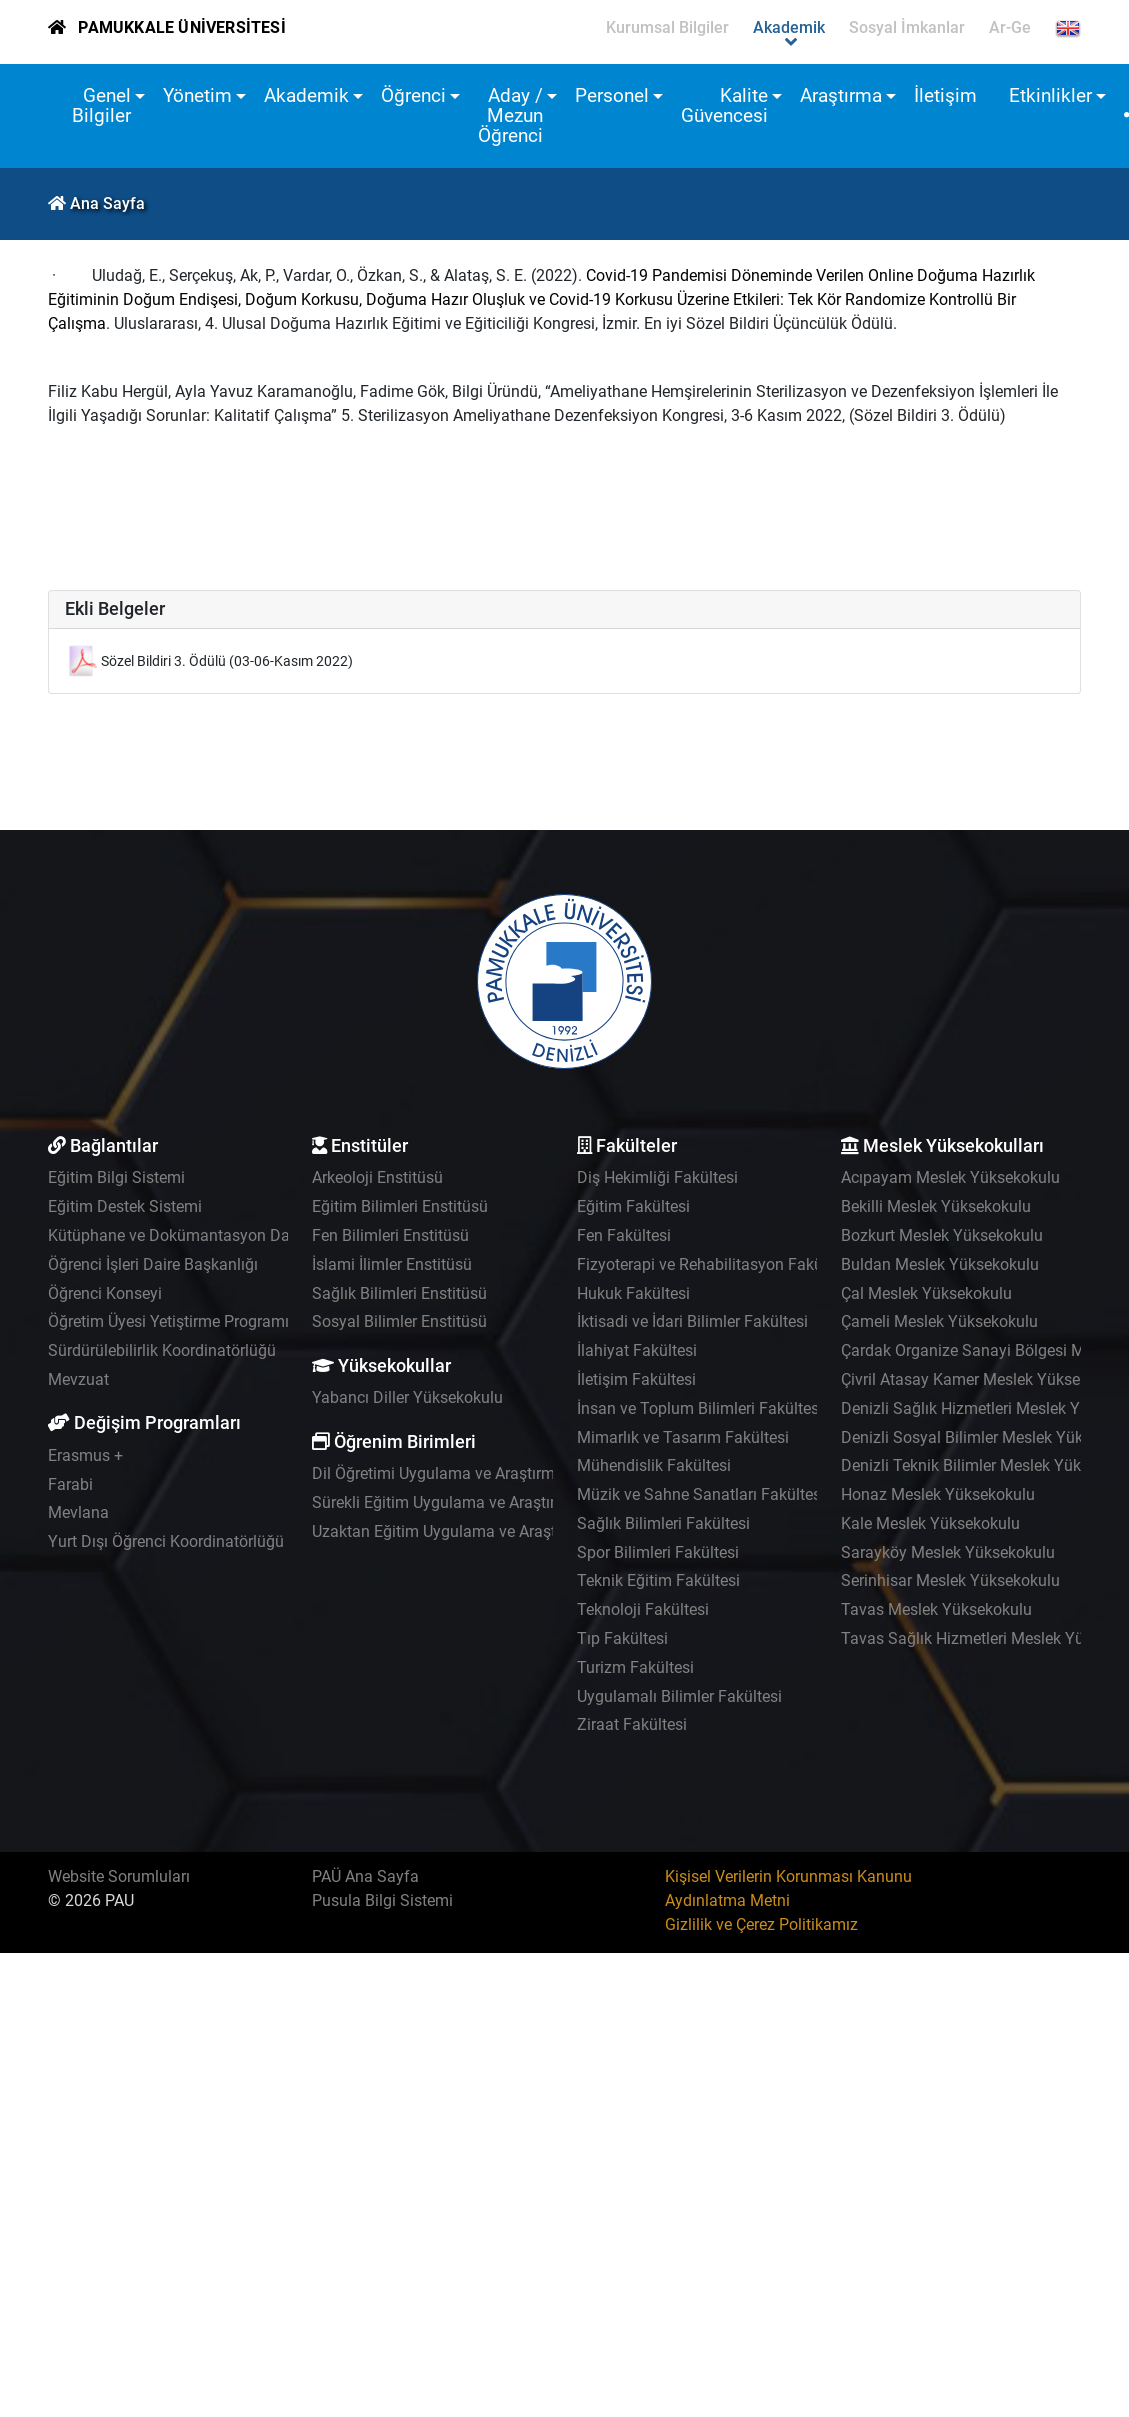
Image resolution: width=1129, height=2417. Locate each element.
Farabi (70, 1484)
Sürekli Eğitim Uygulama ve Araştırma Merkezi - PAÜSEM (511, 1502)
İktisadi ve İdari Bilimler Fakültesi (692, 1321)
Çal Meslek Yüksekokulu (926, 1293)
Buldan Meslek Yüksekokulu (940, 1264)
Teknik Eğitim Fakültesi (658, 1580)
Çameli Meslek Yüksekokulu (939, 1321)
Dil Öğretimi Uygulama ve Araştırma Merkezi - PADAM (500, 1473)
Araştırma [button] (841, 95)
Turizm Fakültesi (635, 1667)
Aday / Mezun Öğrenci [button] (510, 115)
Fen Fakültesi (624, 1235)
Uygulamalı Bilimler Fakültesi (679, 1696)
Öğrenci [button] (413, 95)
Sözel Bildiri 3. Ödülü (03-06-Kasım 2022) (227, 661)
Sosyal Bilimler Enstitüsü (399, 1321)
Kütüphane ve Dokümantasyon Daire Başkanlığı (216, 1235)
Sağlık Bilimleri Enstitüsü (399, 1293)
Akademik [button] (306, 95)
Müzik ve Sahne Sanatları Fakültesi (701, 1494)
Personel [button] (612, 95)
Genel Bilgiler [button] (101, 105)
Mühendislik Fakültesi (654, 1465)
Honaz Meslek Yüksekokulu (938, 1494)
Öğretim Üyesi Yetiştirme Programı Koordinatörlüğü (227, 1321)
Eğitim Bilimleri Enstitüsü (400, 1206)
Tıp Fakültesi (622, 1638)
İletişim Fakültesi (636, 1379)
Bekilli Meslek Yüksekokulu (936, 1206)
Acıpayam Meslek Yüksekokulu (950, 1177)
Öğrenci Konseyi (105, 1293)
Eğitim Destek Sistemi (125, 1206)
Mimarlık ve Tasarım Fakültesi (683, 1437)
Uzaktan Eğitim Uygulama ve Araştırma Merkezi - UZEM (507, 1531)
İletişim (945, 95)
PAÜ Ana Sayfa (365, 1876)
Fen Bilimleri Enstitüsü (390, 1235)
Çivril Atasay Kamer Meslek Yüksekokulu (984, 1379)
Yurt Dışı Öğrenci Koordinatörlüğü (166, 1541)
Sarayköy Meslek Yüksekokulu (948, 1552)
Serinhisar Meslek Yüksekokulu (950, 1580)
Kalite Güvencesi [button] (724, 105)
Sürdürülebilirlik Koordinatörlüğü (162, 1350)
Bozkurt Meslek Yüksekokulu (942, 1235)
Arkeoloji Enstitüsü (377, 1177)
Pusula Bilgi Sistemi (382, 1900)
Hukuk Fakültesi (633, 1293)
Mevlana (78, 1512)
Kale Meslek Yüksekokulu (930, 1523)
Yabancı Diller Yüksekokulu (407, 1397)
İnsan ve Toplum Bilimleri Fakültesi (700, 1408)
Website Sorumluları (119, 1876)
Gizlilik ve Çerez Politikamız (761, 1924)
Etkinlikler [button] (1050, 95)
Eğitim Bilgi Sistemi (116, 1177)
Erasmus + (85, 1455)
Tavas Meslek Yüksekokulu (936, 1609)
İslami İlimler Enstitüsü (392, 1264)
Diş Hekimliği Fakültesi (657, 1177)
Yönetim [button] (197, 95)
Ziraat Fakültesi (632, 1724)
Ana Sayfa (107, 203)
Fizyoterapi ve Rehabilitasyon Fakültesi (714, 1264)
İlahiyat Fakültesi (637, 1350)
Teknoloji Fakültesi (643, 1609)
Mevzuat (78, 1379)
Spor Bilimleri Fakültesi (658, 1552)
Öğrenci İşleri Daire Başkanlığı (153, 1264)
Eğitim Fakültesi (633, 1206)
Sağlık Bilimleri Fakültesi (663, 1523)
